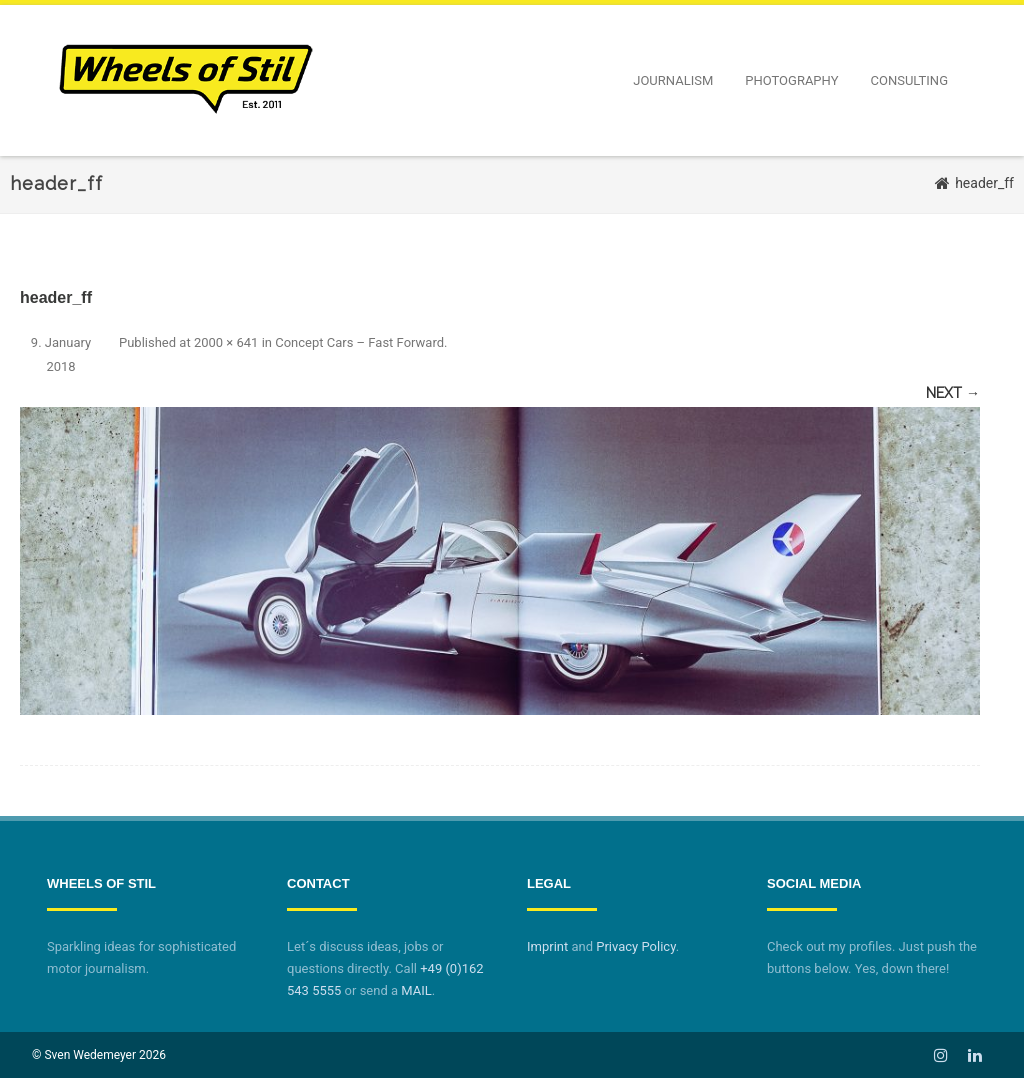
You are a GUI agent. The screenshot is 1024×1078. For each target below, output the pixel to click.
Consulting (909, 80)
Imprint (547, 946)
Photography (791, 80)
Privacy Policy (635, 946)
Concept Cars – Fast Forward (359, 342)
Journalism (673, 80)
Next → (953, 393)
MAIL (416, 990)
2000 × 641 (226, 342)
